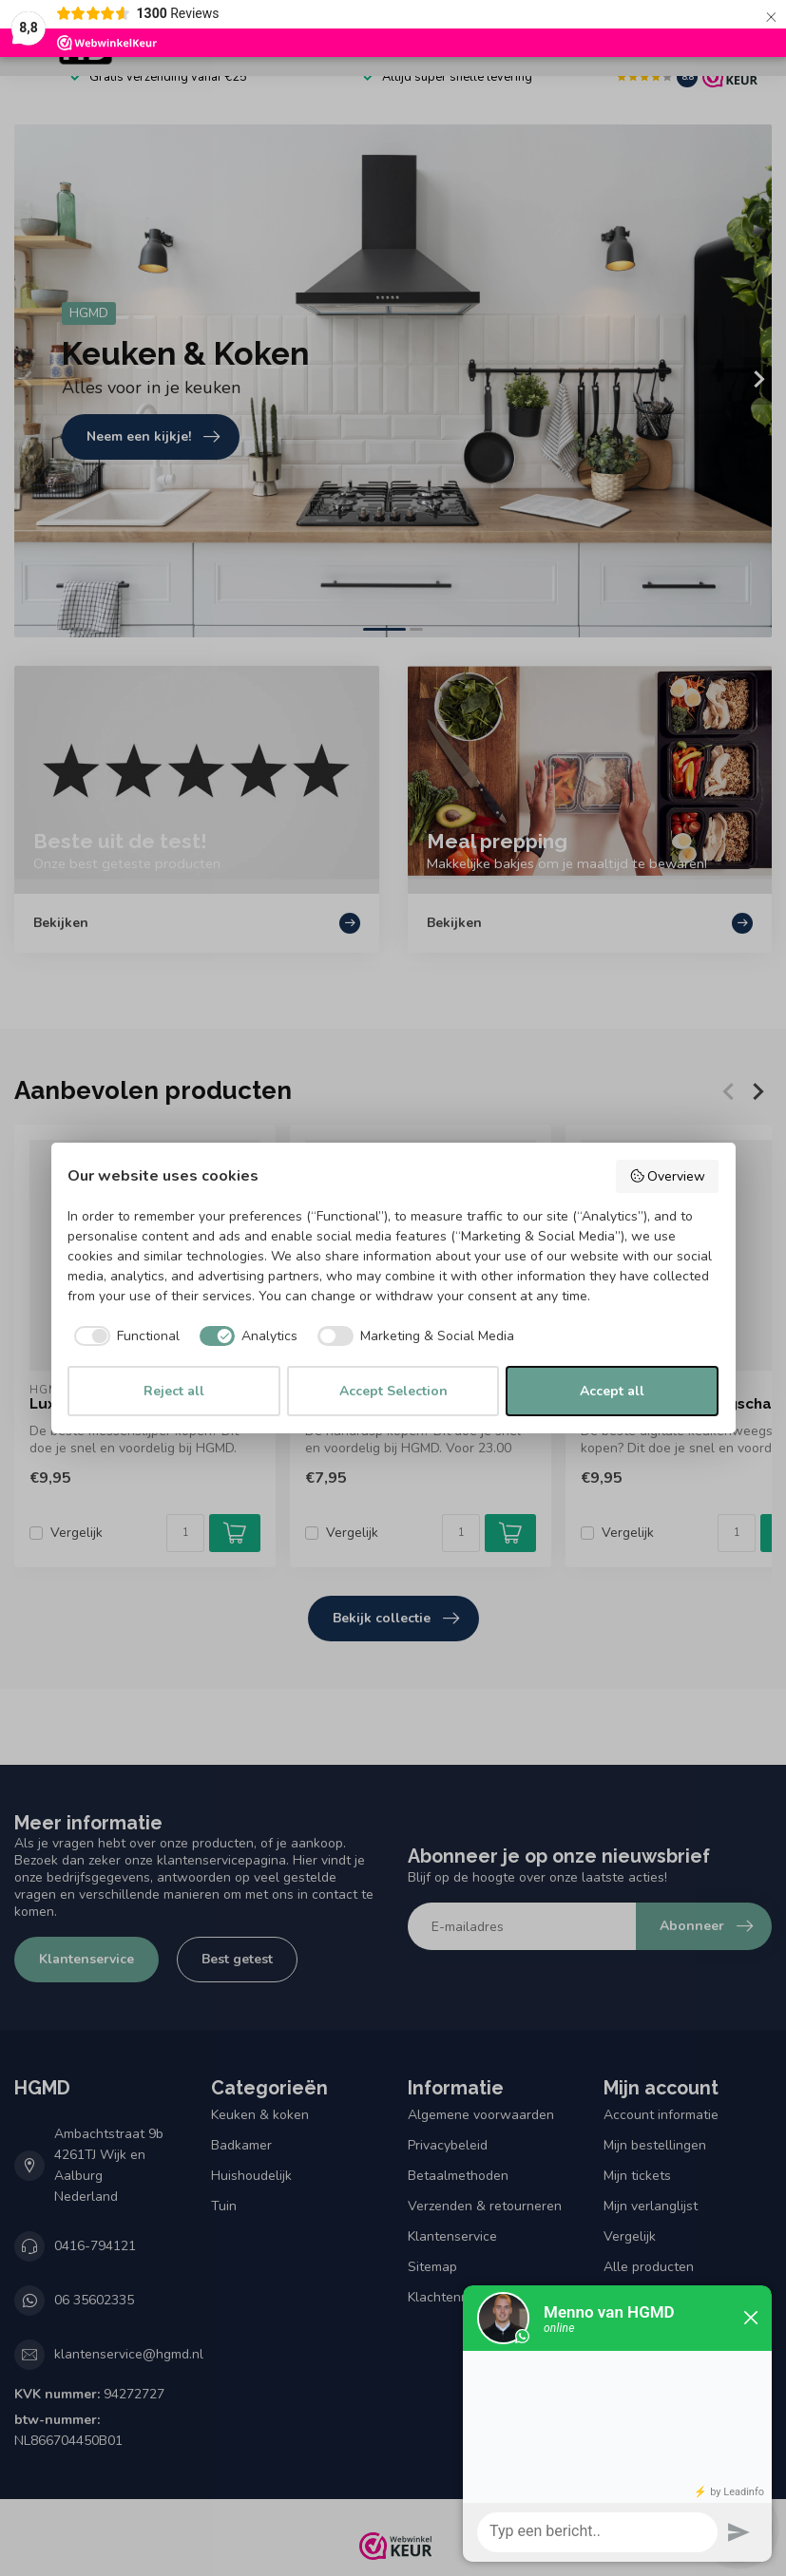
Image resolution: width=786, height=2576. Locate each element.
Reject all (174, 1391)
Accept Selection (393, 1391)
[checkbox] (123, 1336)
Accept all (612, 1391)
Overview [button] (667, 1176)
